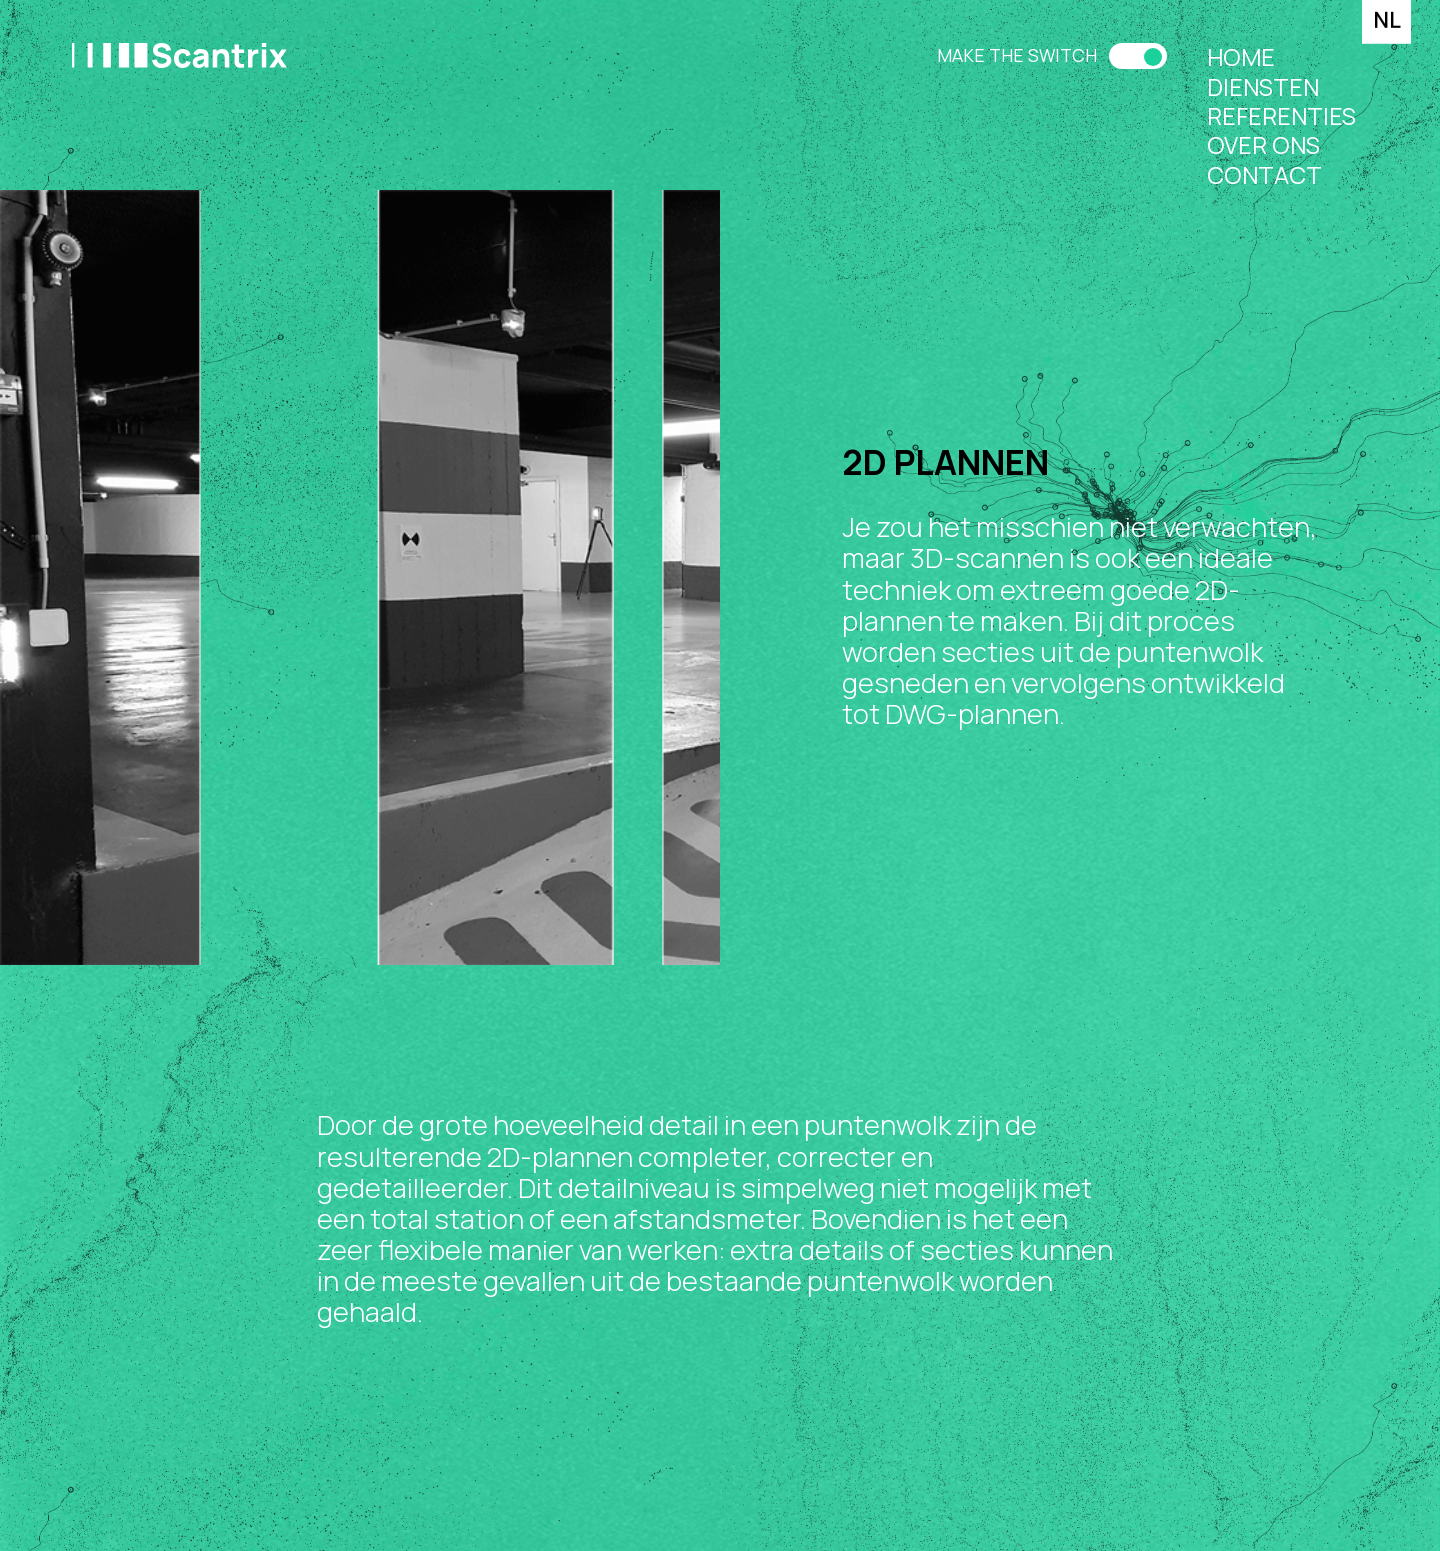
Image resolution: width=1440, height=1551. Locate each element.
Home (1241, 57)
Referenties (1281, 116)
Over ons (1263, 145)
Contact (1264, 175)
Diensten (1263, 87)
